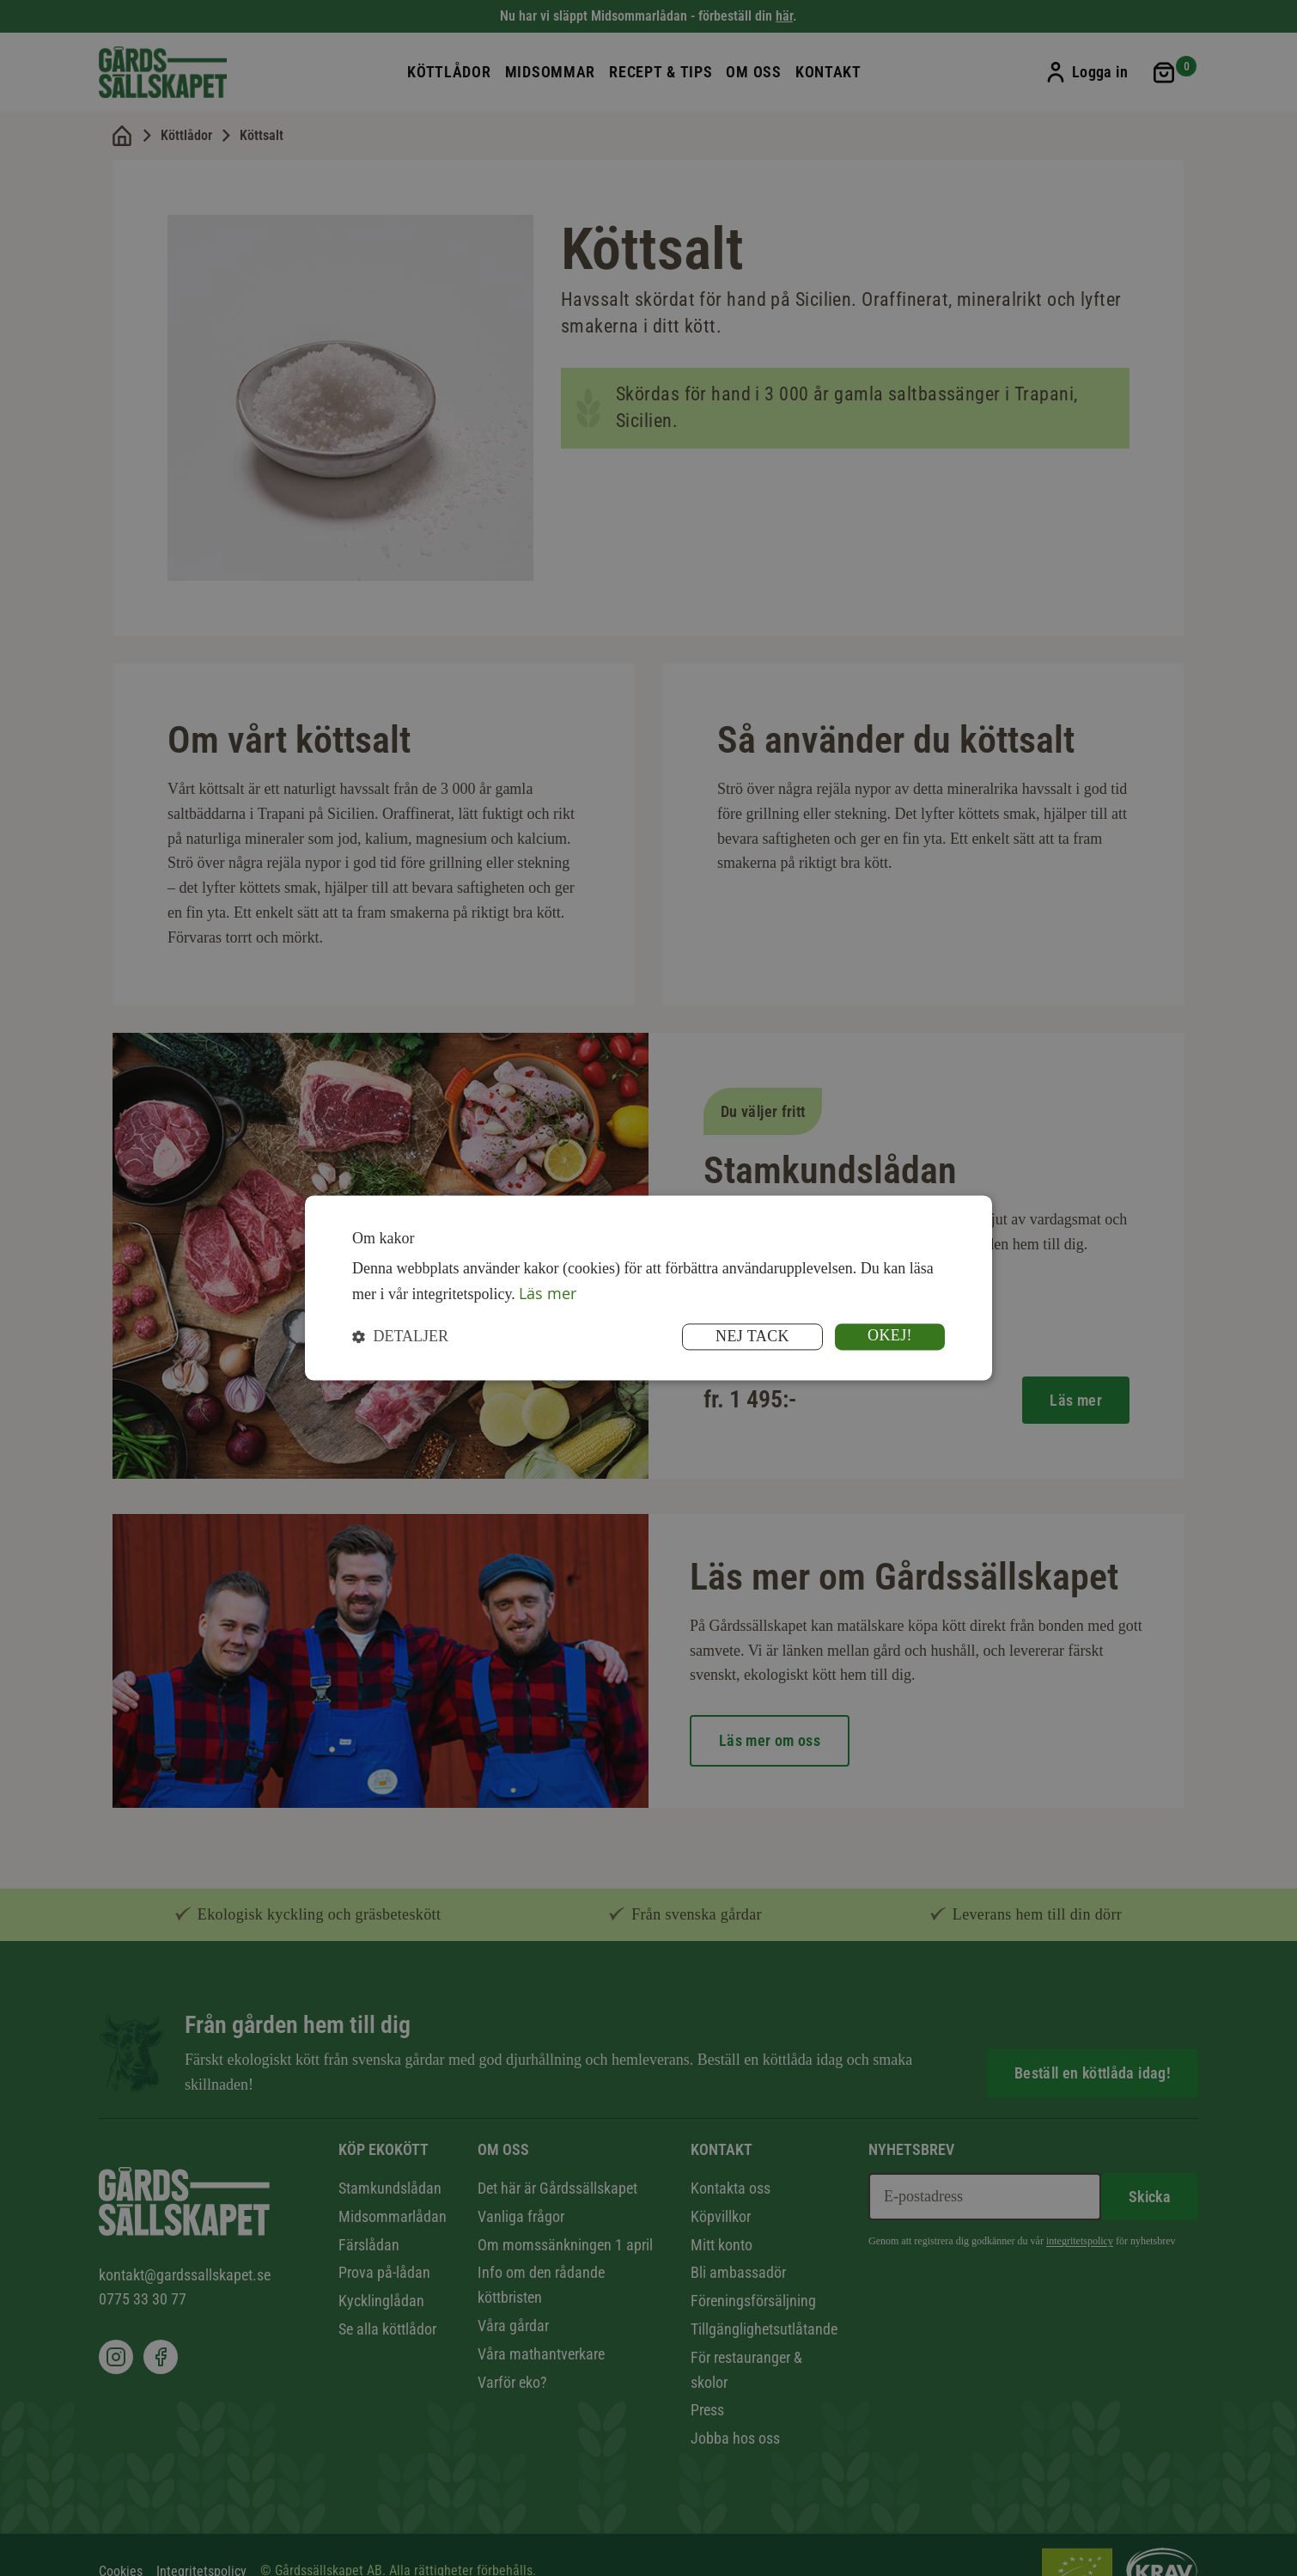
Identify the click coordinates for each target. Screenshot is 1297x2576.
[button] (400, 1337)
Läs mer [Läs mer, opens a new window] (547, 1293)
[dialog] (648, 1287)
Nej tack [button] (752, 1337)
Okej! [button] (890, 1336)
